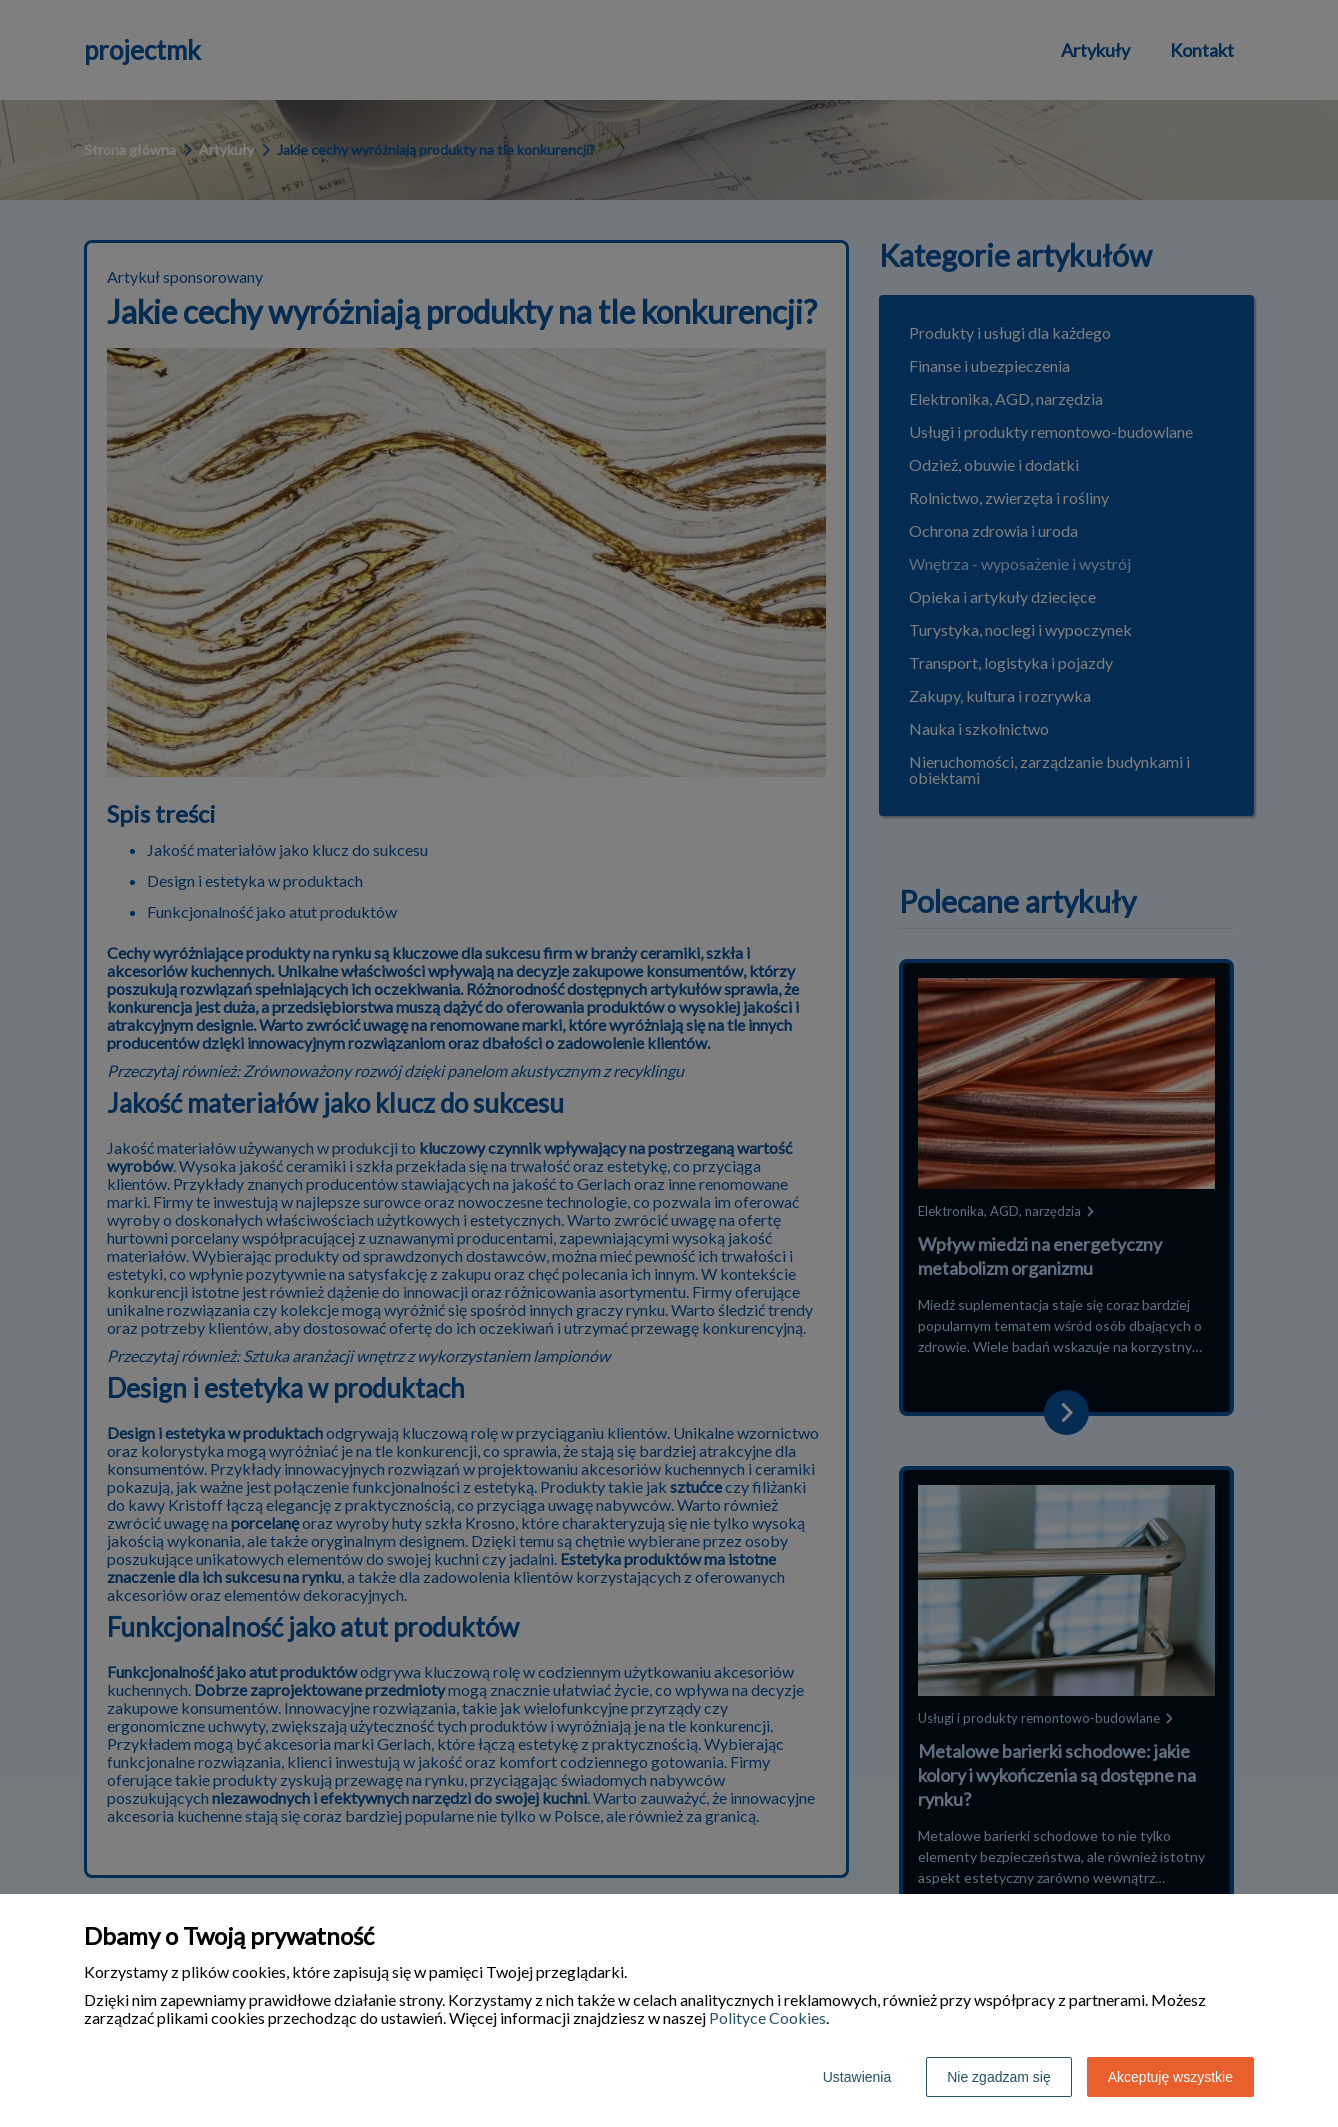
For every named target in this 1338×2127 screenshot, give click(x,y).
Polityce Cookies (767, 2017)
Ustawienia (857, 2077)
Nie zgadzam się (999, 2077)
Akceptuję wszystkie (1170, 2077)
